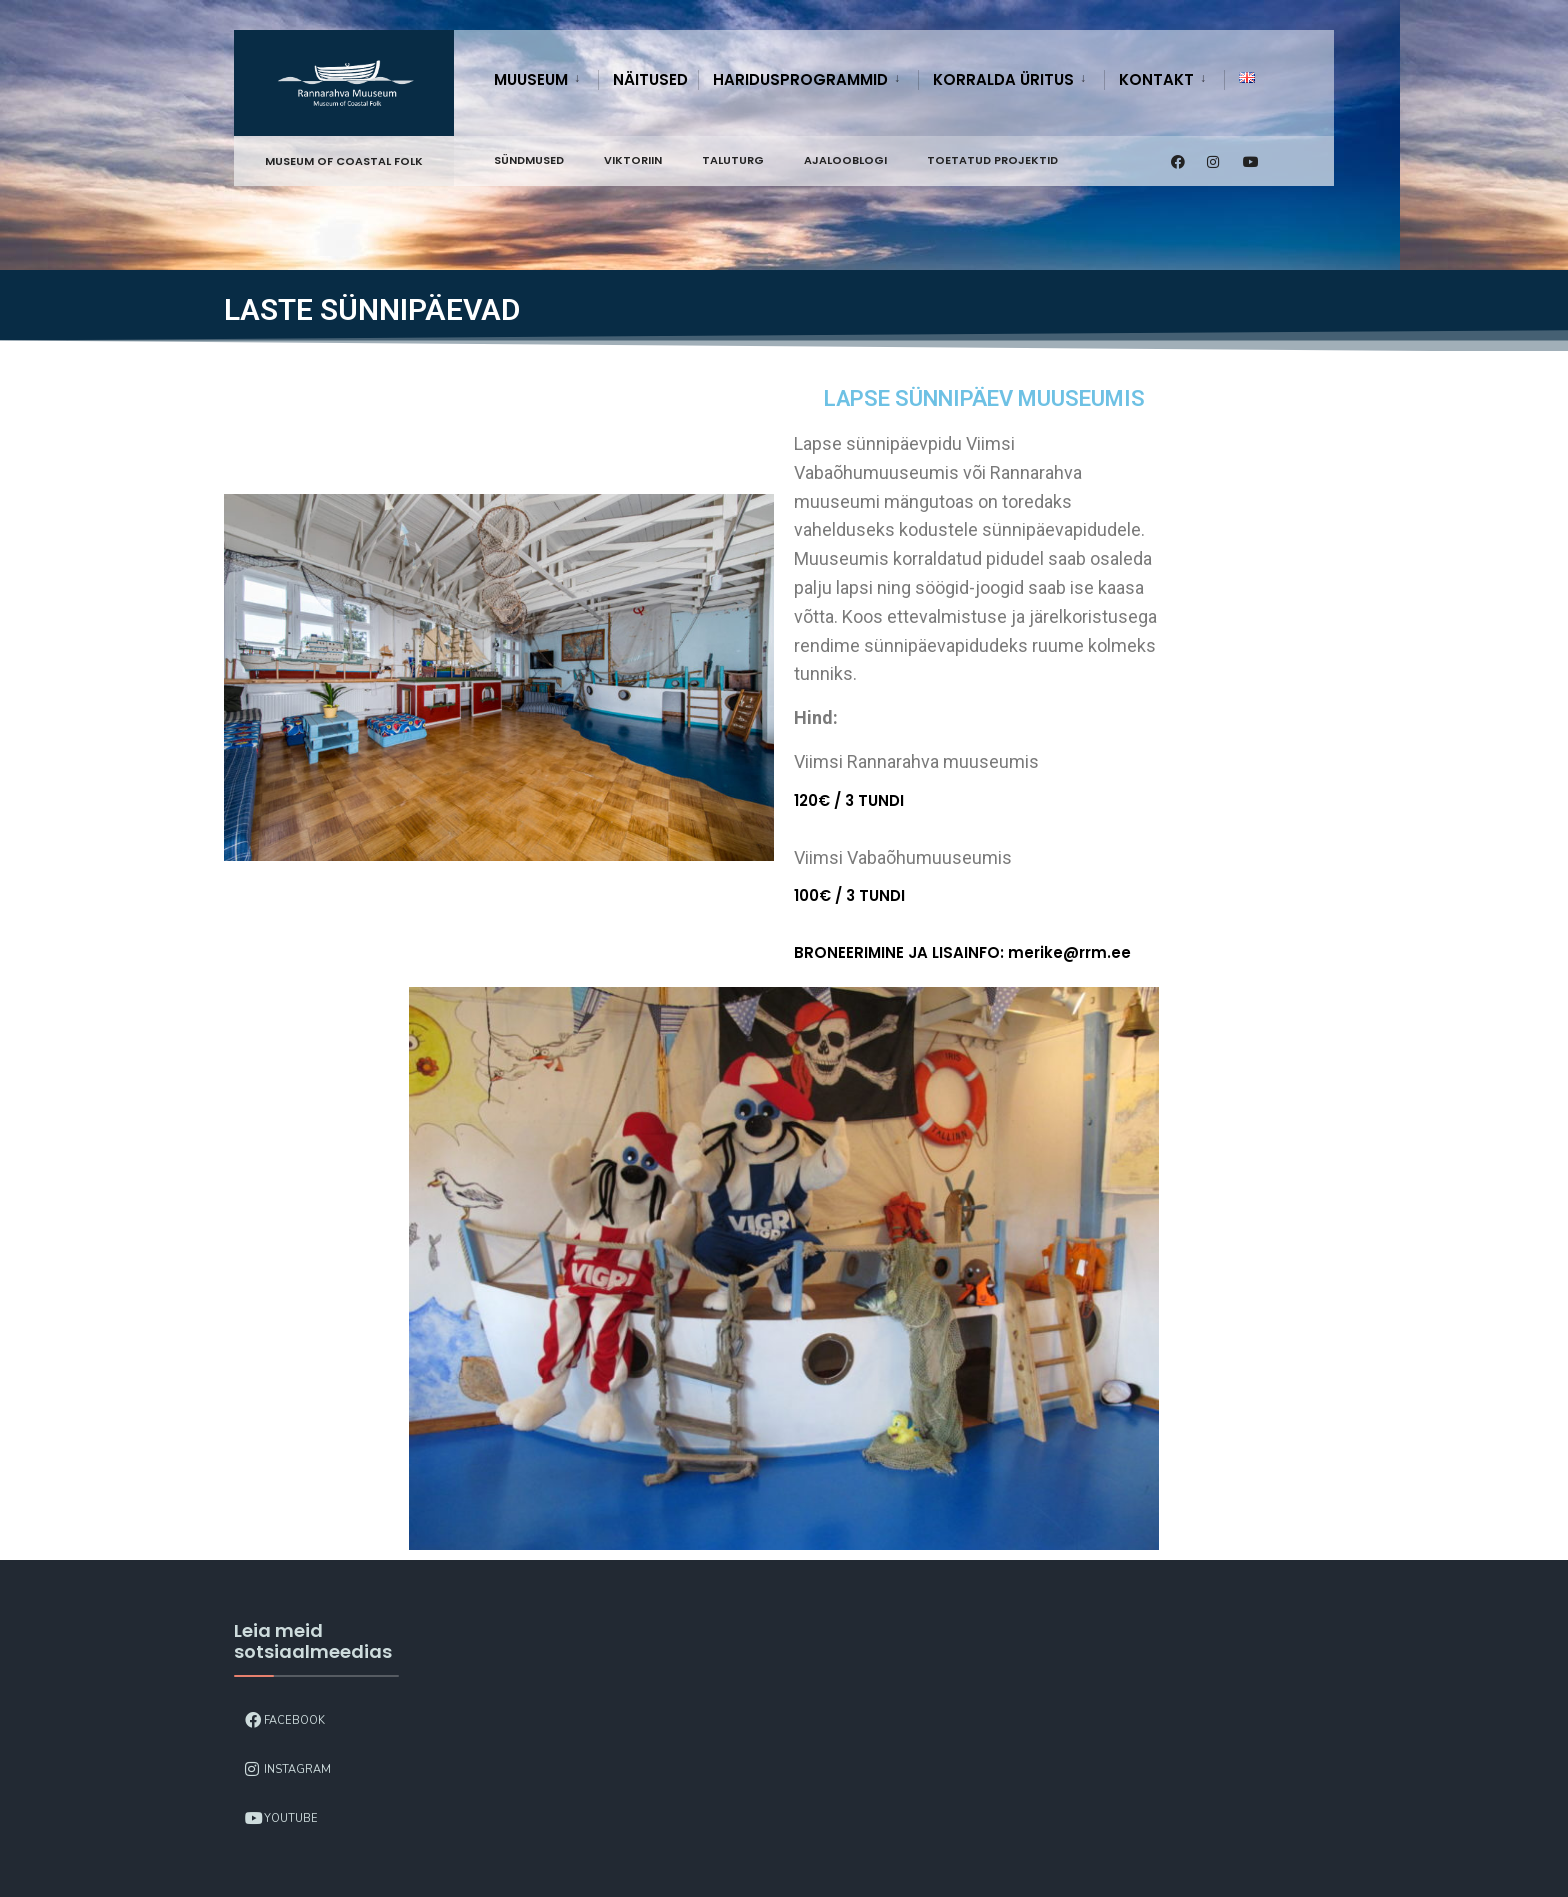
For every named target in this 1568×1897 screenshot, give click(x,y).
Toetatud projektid (992, 160)
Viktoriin (633, 160)
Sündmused (529, 160)
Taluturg (733, 160)
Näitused (650, 79)
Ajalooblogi (845, 160)
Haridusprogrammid (800, 79)
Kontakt (1156, 79)
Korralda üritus (1003, 79)
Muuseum (531, 79)
